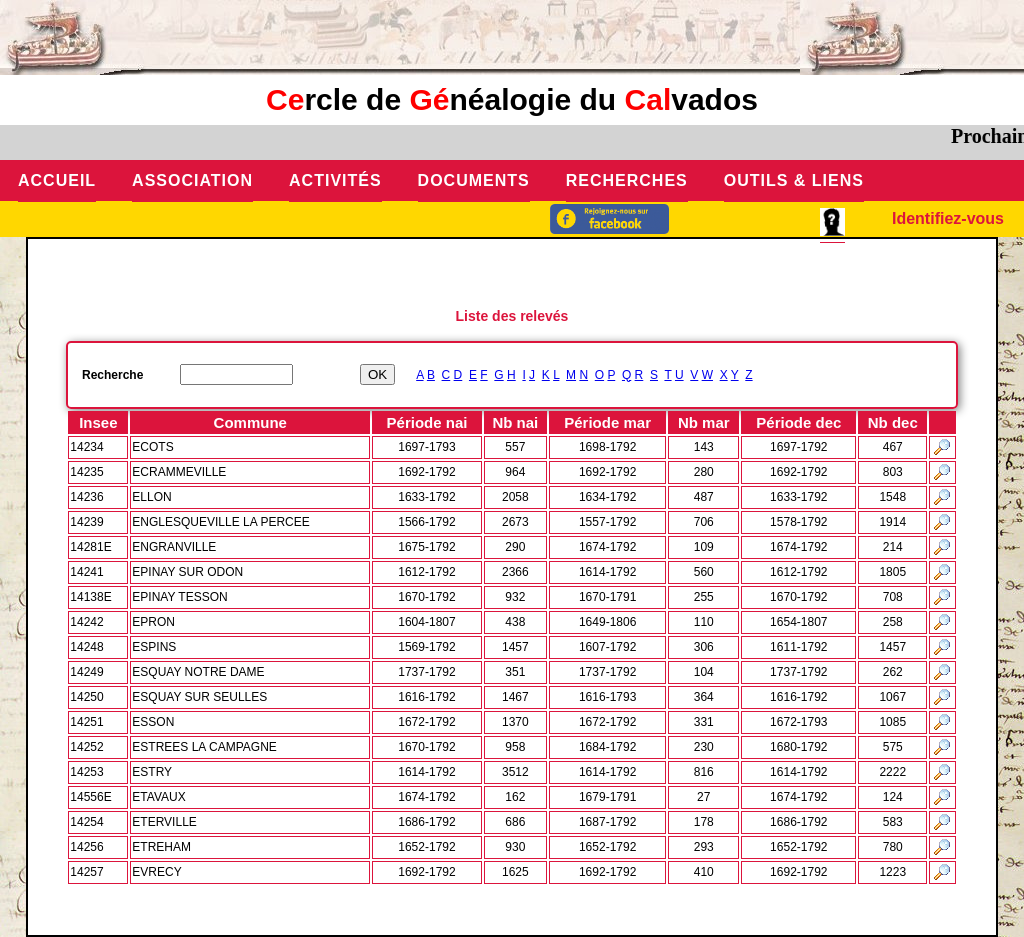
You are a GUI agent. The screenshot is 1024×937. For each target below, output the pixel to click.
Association (192, 180)
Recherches (627, 180)
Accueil (57, 180)
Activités (335, 180)
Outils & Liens (794, 180)
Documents (474, 180)
